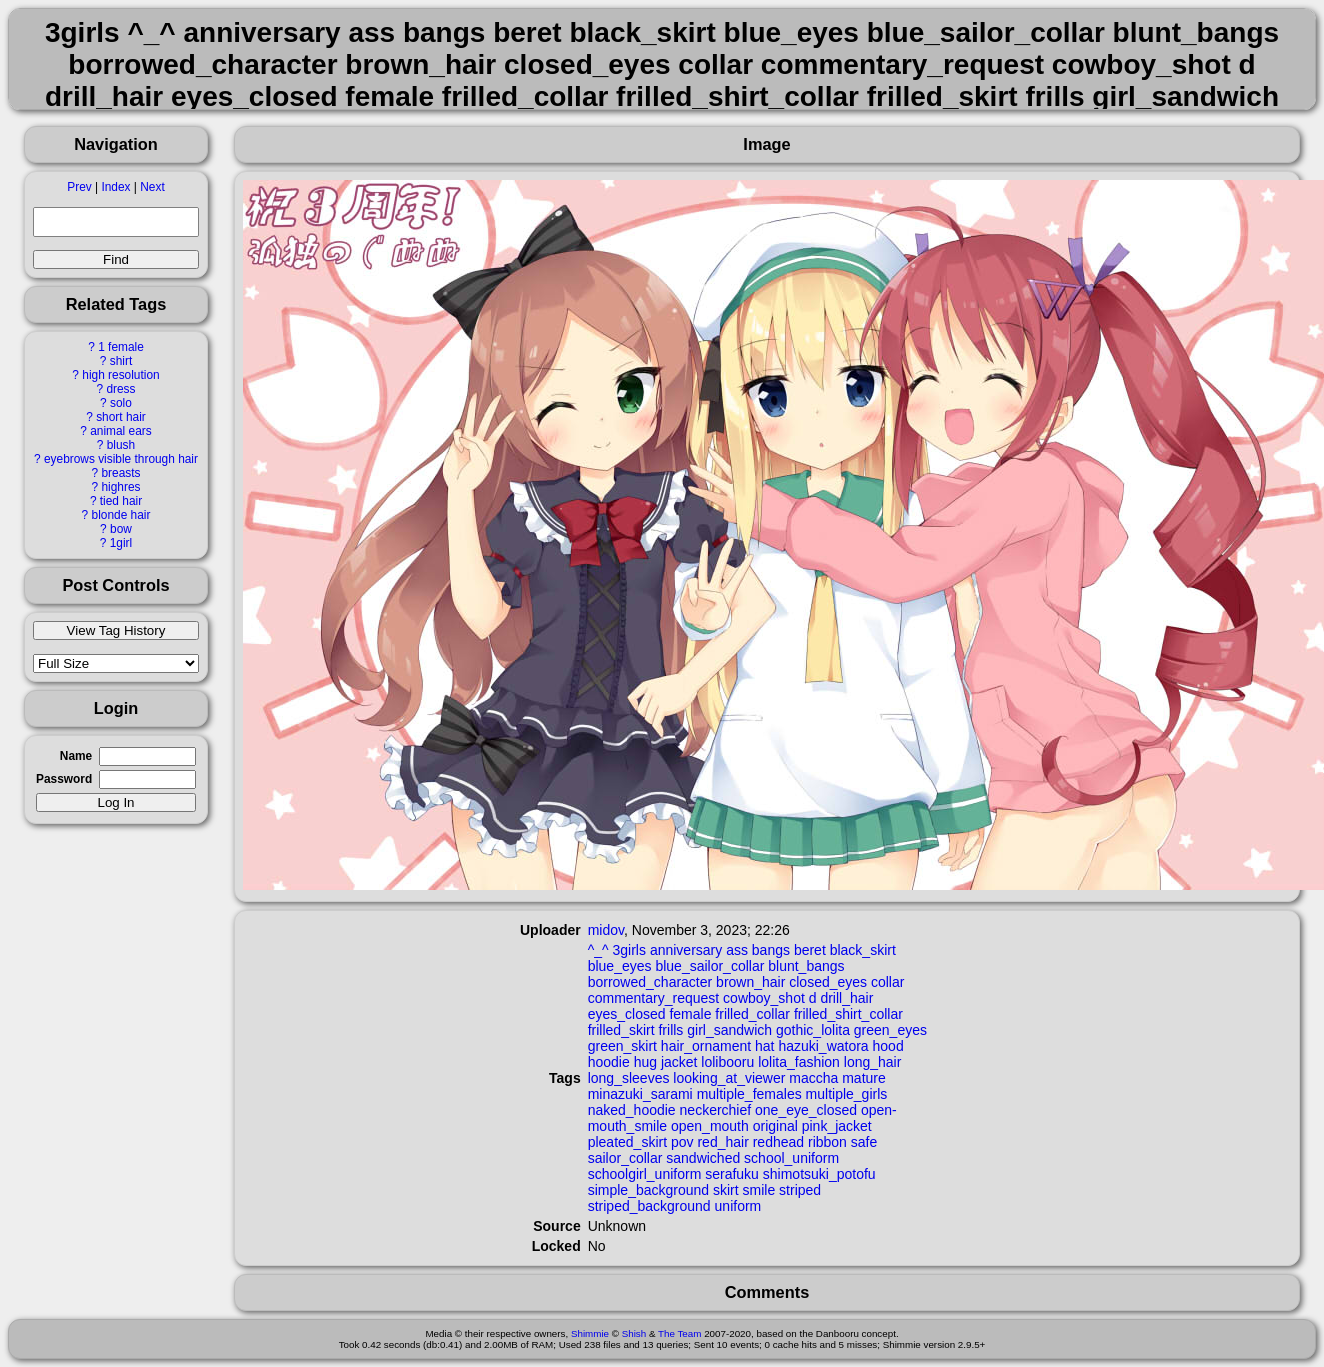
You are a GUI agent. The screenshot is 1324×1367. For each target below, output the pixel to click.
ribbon (827, 1142)
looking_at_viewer (729, 1078)
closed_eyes (828, 982)
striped (800, 1190)
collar (887, 982)
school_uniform (791, 1158)
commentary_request (654, 998)
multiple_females (749, 1094)
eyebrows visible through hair (121, 459)
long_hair (873, 1062)
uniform (738, 1206)
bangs (771, 950)
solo (121, 403)
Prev (79, 187)
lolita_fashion (799, 1062)
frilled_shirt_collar (848, 1014)
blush (121, 445)
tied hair (121, 501)
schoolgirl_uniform (645, 1174)
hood (888, 1046)
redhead (778, 1142)
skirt (726, 1190)
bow (121, 529)
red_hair (722, 1142)
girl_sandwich (729, 1030)
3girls (629, 950)
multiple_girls (847, 1094)
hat (764, 1046)
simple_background (648, 1190)
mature (864, 1078)
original (775, 1126)
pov (682, 1142)
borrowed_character (650, 982)
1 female (121, 347)
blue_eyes (620, 966)
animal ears (120, 431)
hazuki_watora (823, 1046)
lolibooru (727, 1062)
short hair (121, 417)
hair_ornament (706, 1046)
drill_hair (846, 998)
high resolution (120, 375)
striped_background (649, 1206)
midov (606, 930)
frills (670, 1030)
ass (737, 950)
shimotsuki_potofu (819, 1174)
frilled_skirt (621, 1030)
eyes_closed (627, 1014)
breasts (120, 473)
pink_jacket (837, 1126)
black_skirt (863, 950)
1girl (121, 543)
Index (115, 187)
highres (120, 487)
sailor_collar (625, 1158)
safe (864, 1142)
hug (645, 1062)
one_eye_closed (806, 1110)
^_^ (598, 950)
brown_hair (750, 982)
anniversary (686, 950)
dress (120, 389)
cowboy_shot (764, 998)
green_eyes (890, 1030)
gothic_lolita (813, 1030)
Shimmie (590, 1333)
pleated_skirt (627, 1142)
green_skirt (622, 1046)
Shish (634, 1333)
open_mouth (710, 1126)
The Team (679, 1333)
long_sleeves (629, 1078)
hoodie (609, 1062)
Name (76, 756)
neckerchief (716, 1110)
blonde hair (121, 515)
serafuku (732, 1174)
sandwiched (703, 1158)
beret (810, 950)
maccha (813, 1078)
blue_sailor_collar (709, 966)
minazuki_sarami (640, 1094)
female (690, 1014)
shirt (121, 361)
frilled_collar (752, 1014)
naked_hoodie (632, 1110)
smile (759, 1190)
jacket (679, 1062)
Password (64, 779)
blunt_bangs (806, 966)
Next (152, 187)
